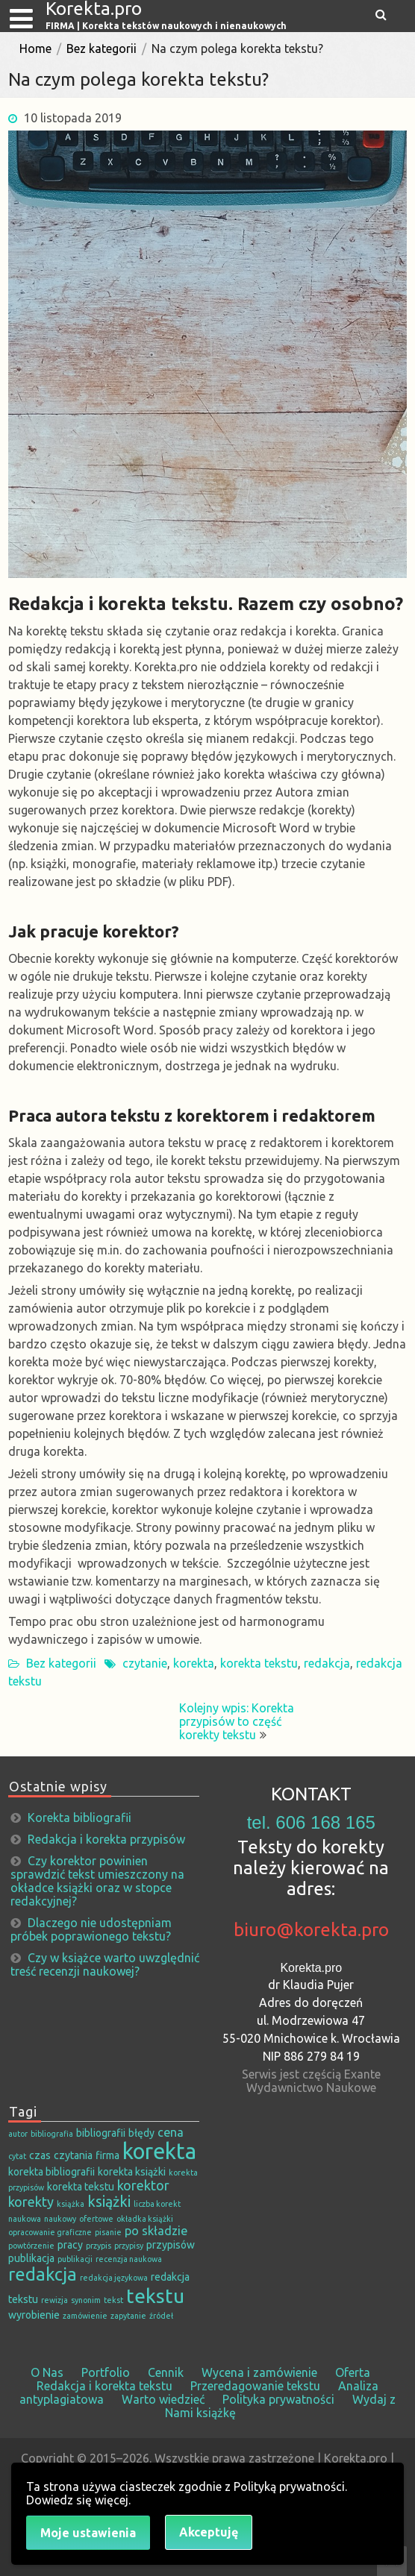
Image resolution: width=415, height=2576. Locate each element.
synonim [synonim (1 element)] (86, 2300)
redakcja (327, 1663)
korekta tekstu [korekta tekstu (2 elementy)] (80, 2187)
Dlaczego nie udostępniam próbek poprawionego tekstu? (91, 1929)
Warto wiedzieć (163, 2399)
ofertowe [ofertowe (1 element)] (96, 2218)
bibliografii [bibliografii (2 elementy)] (100, 2133)
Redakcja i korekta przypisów (106, 1839)
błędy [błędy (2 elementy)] (141, 2133)
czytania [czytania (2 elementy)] (73, 2155)
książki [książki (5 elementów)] (109, 2201)
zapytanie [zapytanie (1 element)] (128, 2315)
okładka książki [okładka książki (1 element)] (144, 2218)
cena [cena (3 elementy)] (170, 2132)
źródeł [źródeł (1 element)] (161, 2315)
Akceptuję (208, 2532)
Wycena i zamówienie (259, 2372)
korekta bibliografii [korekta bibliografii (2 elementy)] (51, 2172)
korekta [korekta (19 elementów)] (159, 2151)
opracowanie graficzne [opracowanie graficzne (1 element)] (50, 2232)
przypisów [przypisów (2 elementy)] (170, 2245)
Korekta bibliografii (79, 1817)
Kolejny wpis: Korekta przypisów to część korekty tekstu (236, 1721)
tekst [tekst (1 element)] (113, 2300)
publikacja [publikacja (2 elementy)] (31, 2258)
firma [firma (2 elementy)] (107, 2155)
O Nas (47, 2372)
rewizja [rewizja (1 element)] (54, 2300)
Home (35, 48)
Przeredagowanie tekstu (255, 2386)
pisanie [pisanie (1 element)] (108, 2232)
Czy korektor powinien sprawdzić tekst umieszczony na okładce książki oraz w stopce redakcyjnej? (97, 1881)
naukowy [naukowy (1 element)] (60, 2218)
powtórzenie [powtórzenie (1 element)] (31, 2245)
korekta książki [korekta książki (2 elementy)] (132, 2172)
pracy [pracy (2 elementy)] (70, 2245)
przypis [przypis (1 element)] (98, 2245)
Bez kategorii (101, 48)
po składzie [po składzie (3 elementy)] (156, 2230)
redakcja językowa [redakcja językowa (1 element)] (114, 2277)
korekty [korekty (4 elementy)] (31, 2201)
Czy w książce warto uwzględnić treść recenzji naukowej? (104, 1964)
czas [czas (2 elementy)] (40, 2155)
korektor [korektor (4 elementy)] (143, 2185)
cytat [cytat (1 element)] (17, 2156)
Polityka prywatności (278, 2399)
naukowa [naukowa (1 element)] (24, 2218)
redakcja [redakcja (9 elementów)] (42, 2274)
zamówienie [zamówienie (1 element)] (85, 2315)
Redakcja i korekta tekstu (104, 2386)
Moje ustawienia (88, 2532)
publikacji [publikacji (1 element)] (75, 2259)
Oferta (352, 2372)
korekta (193, 1663)
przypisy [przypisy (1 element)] (128, 2245)
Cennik (166, 2372)
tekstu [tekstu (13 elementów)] (155, 2295)
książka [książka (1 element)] (70, 2203)
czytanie (144, 1663)
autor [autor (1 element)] (18, 2133)
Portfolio (105, 2372)
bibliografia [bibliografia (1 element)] (52, 2133)
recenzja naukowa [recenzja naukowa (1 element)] (129, 2259)
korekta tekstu (259, 1663)
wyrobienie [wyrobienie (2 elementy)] (34, 2315)
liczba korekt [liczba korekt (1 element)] (157, 2203)
